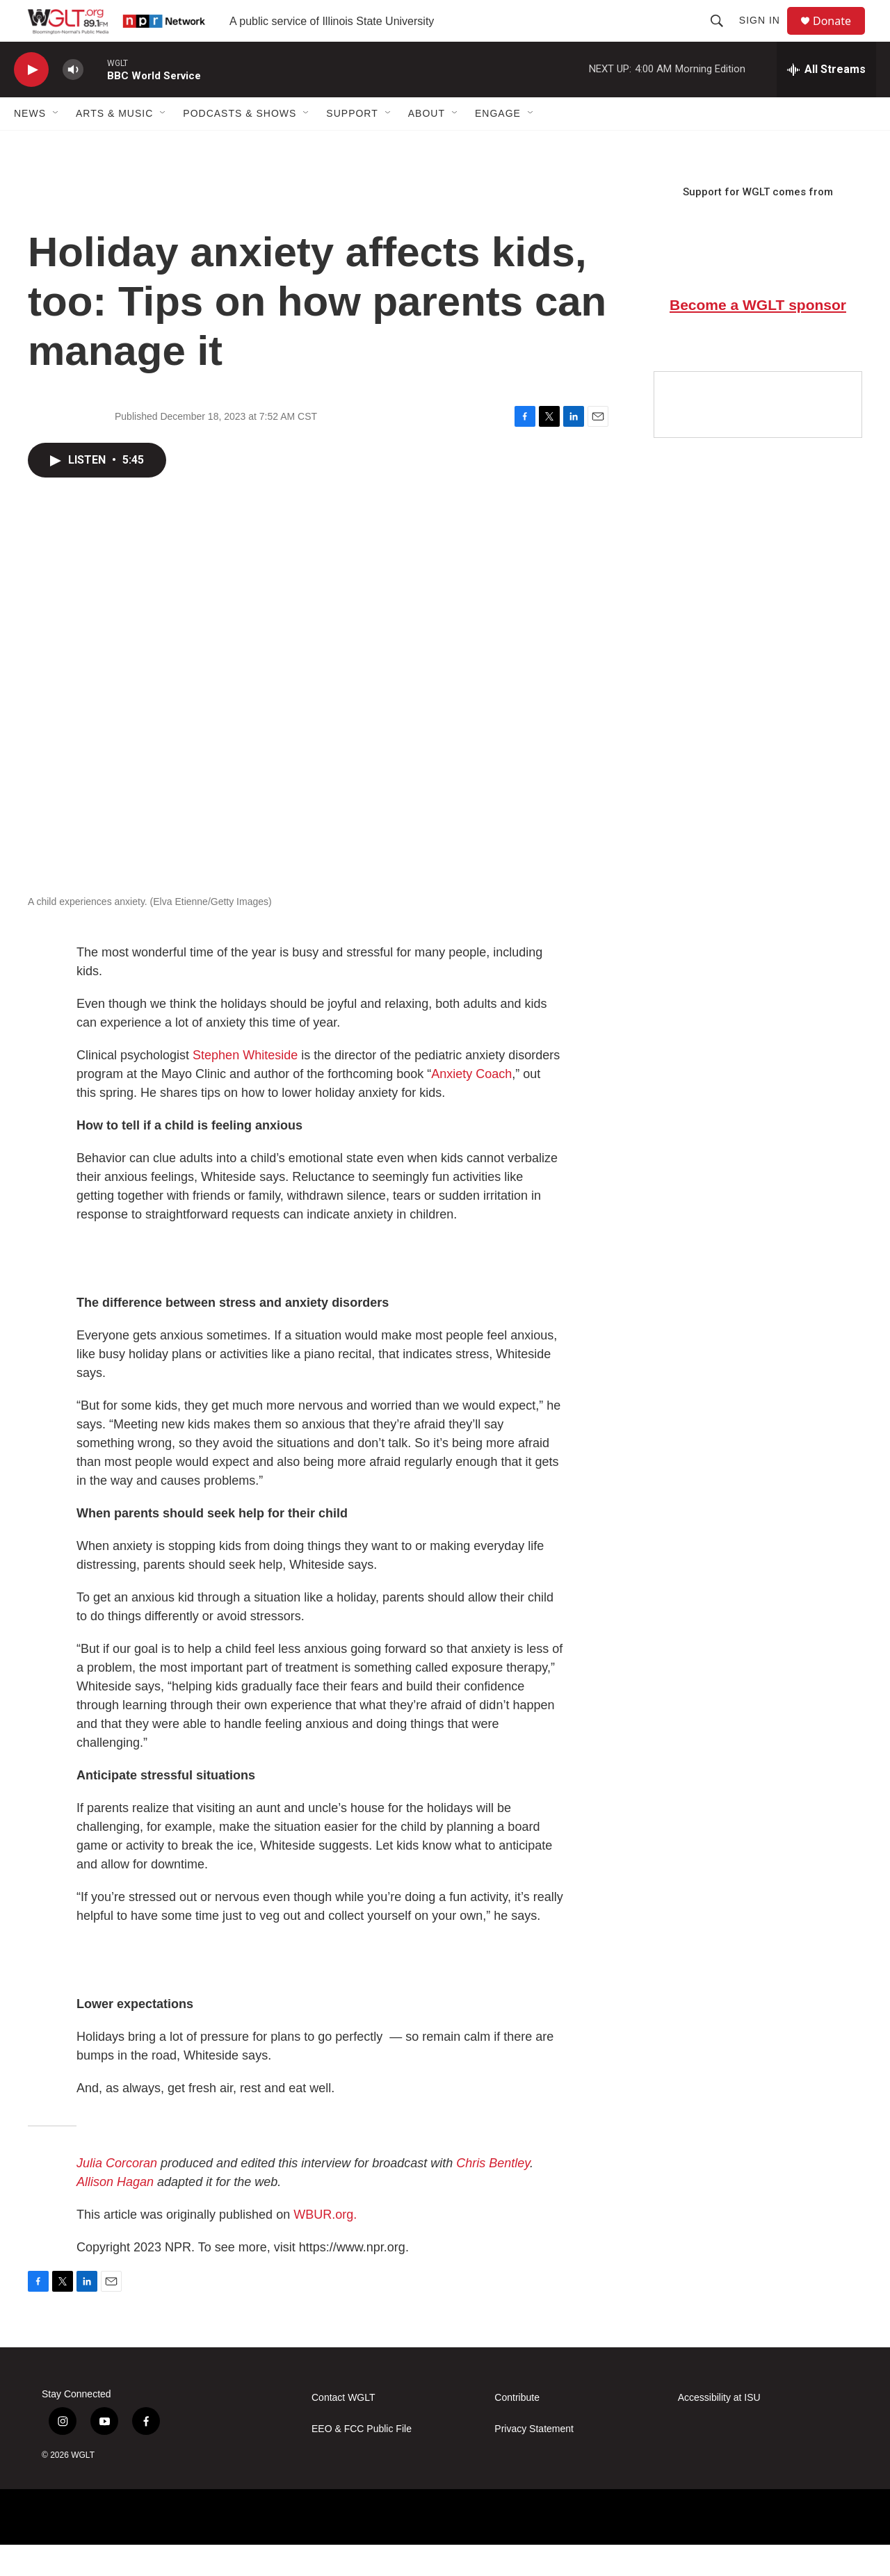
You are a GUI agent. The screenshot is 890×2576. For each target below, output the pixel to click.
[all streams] (826, 101)
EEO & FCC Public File (362, 2460)
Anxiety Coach (471, 1105)
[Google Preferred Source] (757, 435)
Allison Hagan (115, 2213)
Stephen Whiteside (245, 1086)
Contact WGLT (343, 2429)
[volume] (73, 101)
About (426, 144)
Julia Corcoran (116, 2194)
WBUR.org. (325, 2246)
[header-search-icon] (723, 36)
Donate (840, 36)
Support (352, 144)
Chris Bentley (493, 2194)
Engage (498, 144)
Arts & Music (114, 144)
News (30, 144)
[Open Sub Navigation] (56, 144)
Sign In (765, 36)
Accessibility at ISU (719, 2429)
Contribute (517, 2429)
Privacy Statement (534, 2460)
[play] (31, 101)
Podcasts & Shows (239, 144)
